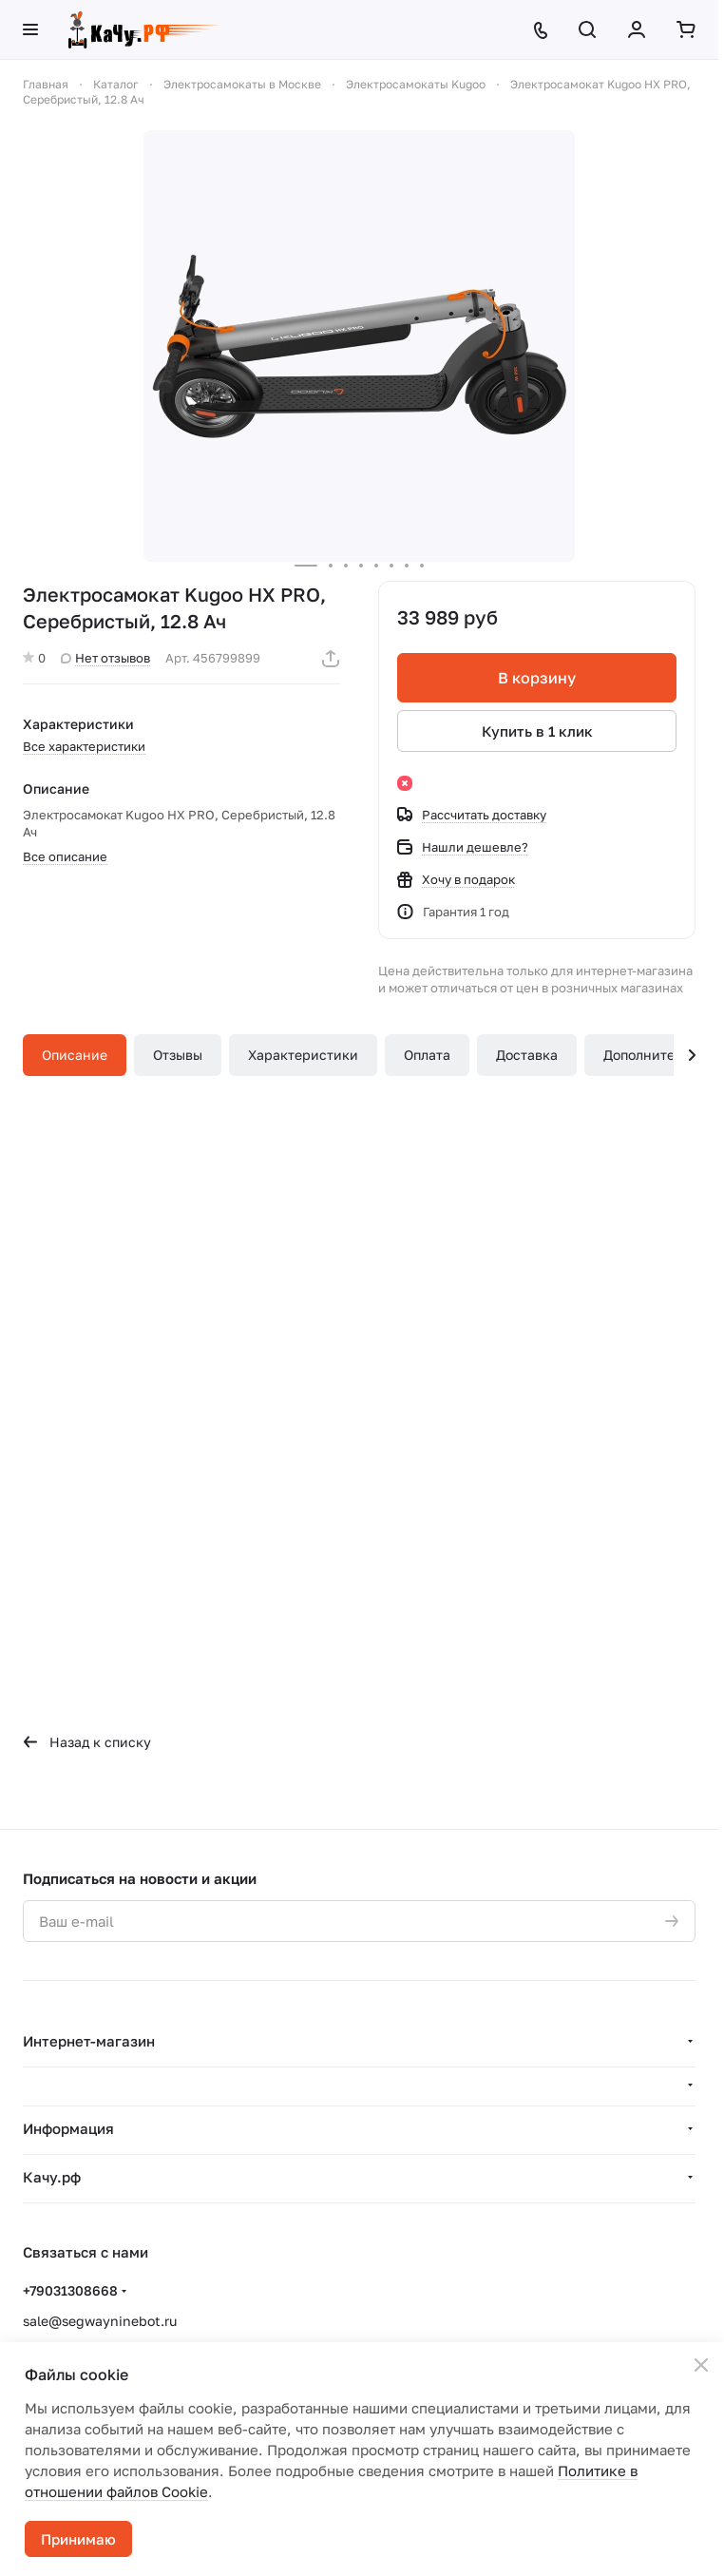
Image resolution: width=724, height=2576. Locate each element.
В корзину (537, 677)
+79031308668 (70, 2290)
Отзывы (177, 1055)
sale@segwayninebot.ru (100, 2321)
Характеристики (303, 1055)
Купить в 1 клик (537, 731)
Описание (74, 1055)
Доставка (527, 1055)
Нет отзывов (105, 657)
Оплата (427, 1055)
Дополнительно (654, 1055)
